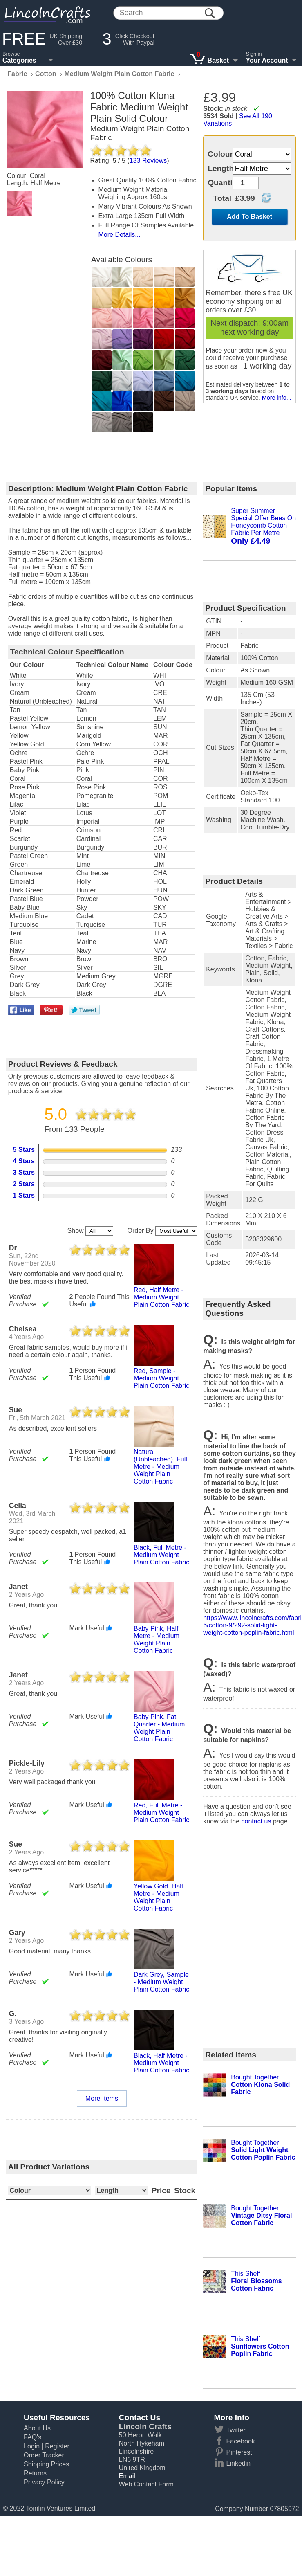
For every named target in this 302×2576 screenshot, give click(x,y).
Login (32, 2446)
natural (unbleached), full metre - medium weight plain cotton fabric (160, 1466)
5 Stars (24, 1149)
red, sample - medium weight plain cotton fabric (161, 1378)
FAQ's (32, 2437)
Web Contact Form (146, 2484)
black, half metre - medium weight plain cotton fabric (161, 2063)
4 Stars (24, 1161)
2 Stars (24, 1183)
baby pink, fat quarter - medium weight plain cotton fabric (159, 1727)
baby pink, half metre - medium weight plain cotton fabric (156, 1639)
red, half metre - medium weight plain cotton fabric (161, 1297)
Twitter (236, 2430)
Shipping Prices (46, 2464)
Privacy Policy (44, 2482)
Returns (35, 2473)
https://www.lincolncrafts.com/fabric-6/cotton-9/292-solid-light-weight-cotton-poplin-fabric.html (249, 1625)
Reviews (148, 160)
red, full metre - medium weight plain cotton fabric (161, 1812)
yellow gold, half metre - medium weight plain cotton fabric (158, 1897)
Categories (19, 60)
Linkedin (238, 2463)
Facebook (240, 2441)
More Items (101, 2098)
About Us (37, 2428)
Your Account (267, 60)
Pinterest (239, 2452)
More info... (276, 397)
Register (57, 2446)
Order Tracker (44, 2455)
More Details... (119, 234)
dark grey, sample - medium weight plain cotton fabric (161, 1982)
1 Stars (24, 1195)
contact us (256, 1821)
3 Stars (24, 1172)
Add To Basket (249, 216)
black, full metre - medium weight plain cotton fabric (161, 1555)
